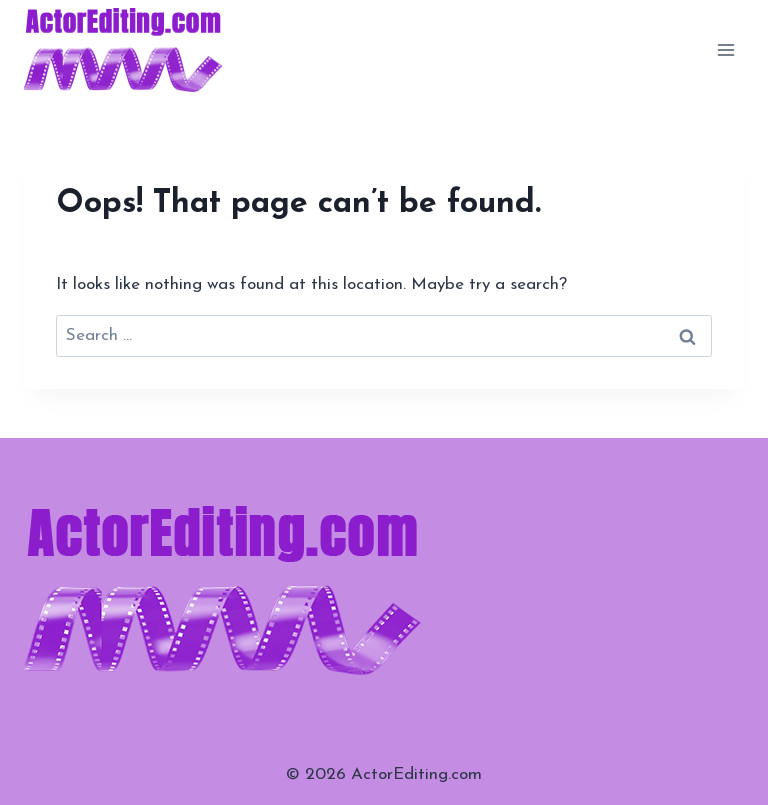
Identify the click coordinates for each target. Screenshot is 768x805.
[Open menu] (725, 49)
